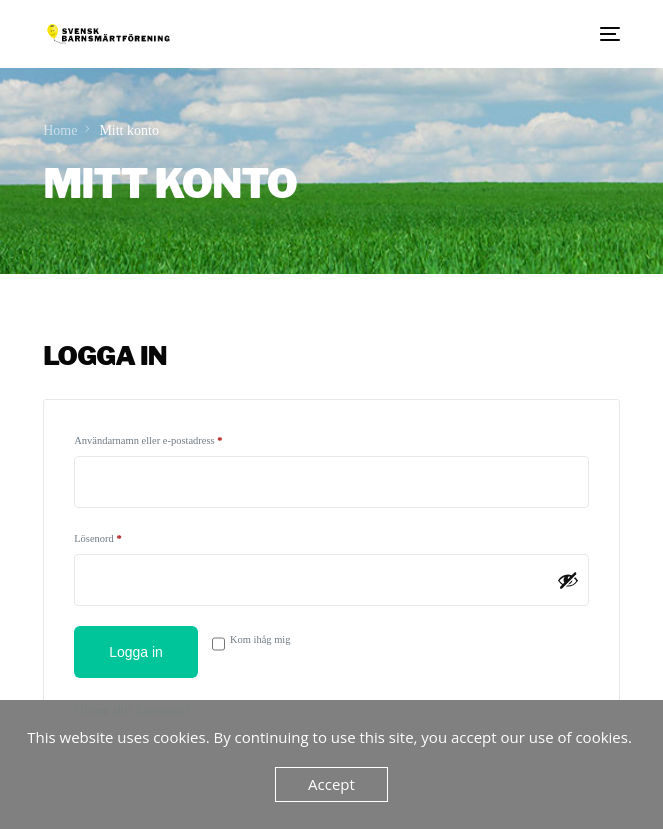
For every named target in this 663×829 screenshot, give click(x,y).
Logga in (136, 652)
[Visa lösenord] (568, 580)
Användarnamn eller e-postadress (175, 438)
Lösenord (125, 536)
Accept (331, 784)
